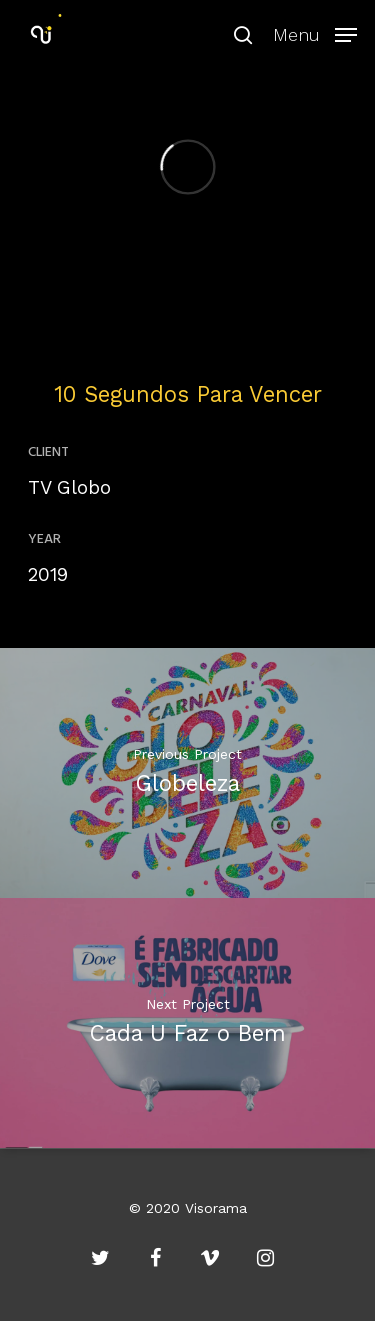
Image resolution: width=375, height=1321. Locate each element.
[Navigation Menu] (315, 32)
